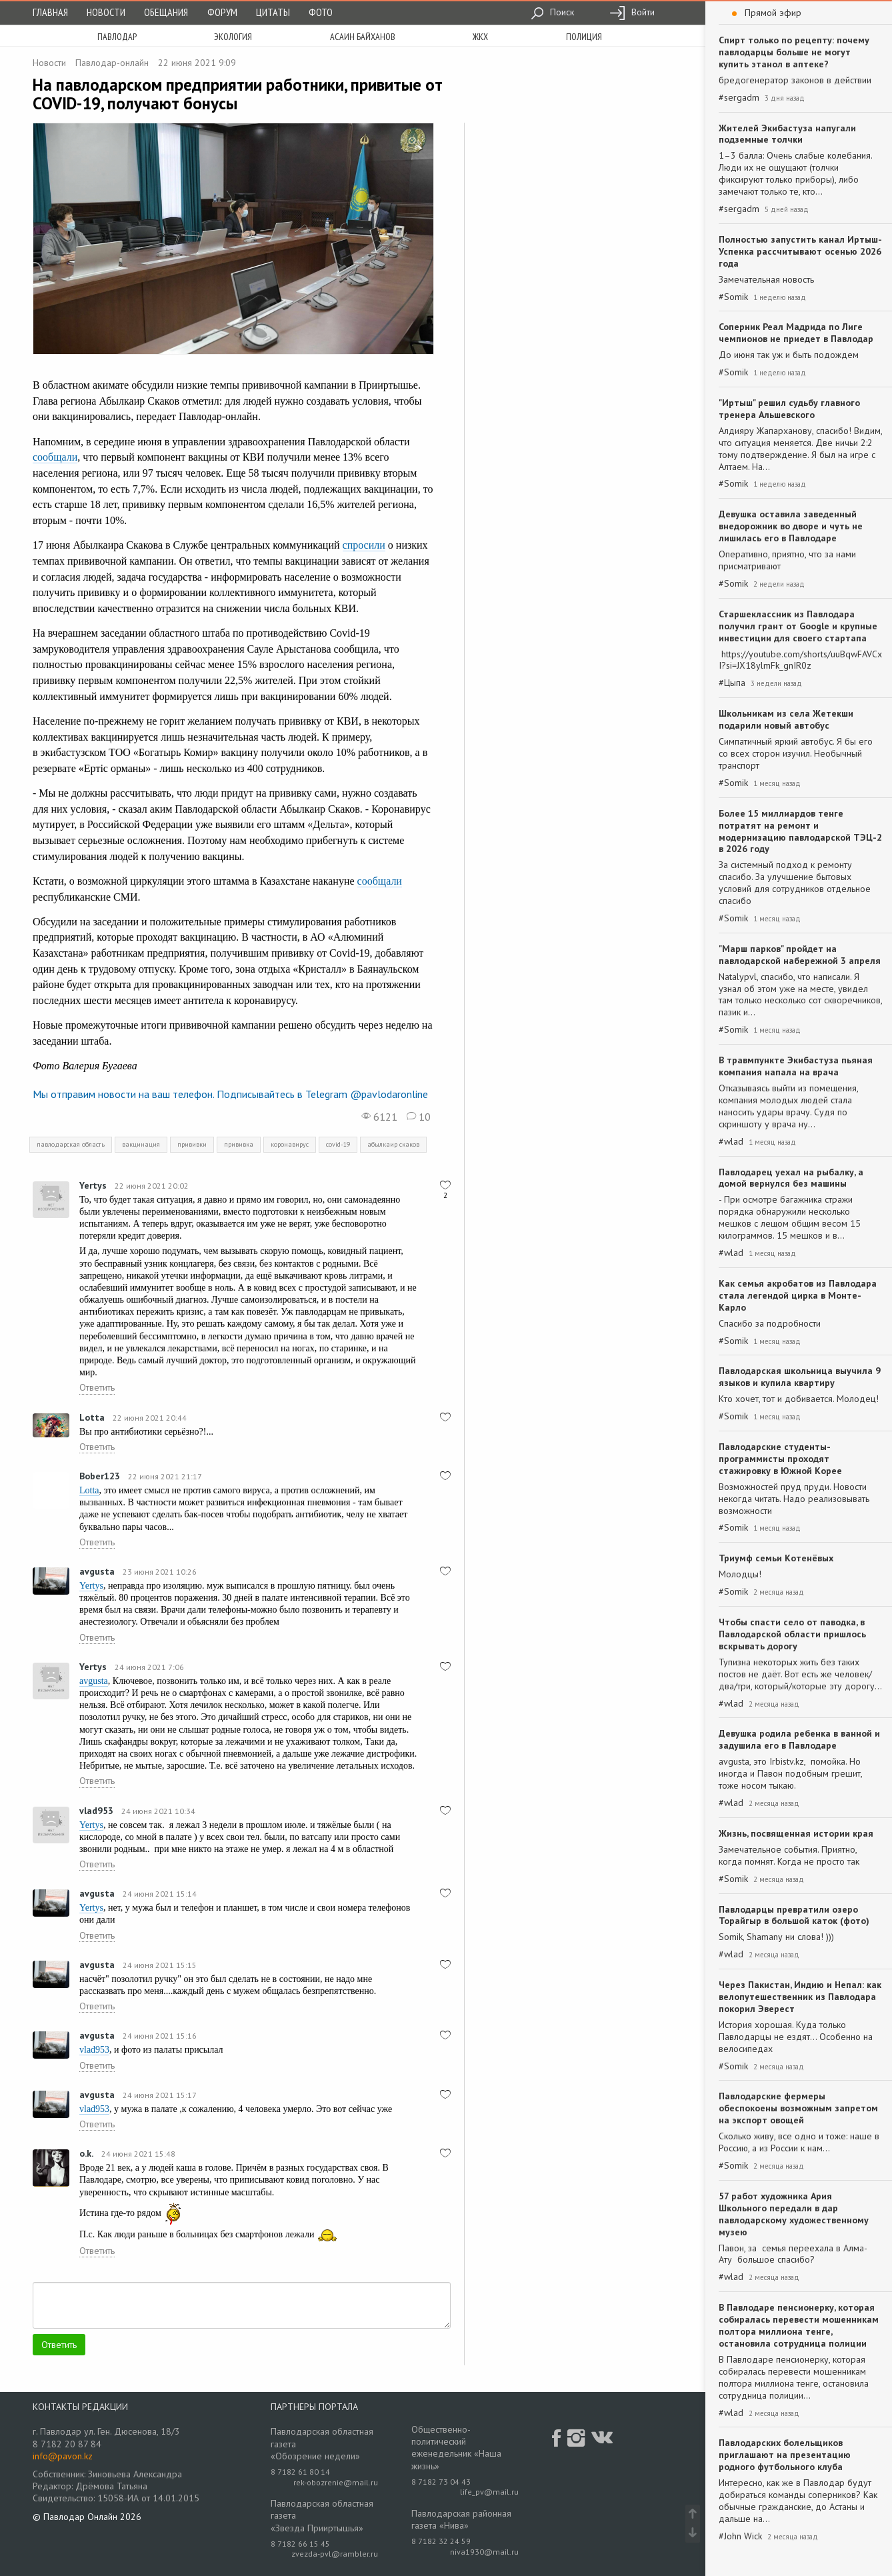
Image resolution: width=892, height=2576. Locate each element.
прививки (192, 1144)
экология (233, 37)
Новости (106, 12)
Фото (321, 12)
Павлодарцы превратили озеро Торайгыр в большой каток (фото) (794, 1915)
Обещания (166, 12)
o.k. (86, 2153)
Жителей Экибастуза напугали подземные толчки (787, 134)
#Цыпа (732, 683)
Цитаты (273, 12)
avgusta (97, 1571)
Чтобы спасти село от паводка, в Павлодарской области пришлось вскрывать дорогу (792, 1634)
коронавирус (290, 1144)
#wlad (731, 1141)
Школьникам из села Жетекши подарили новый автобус (786, 719)
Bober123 (99, 1476)
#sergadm (739, 97)
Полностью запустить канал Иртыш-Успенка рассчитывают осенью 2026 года (800, 251)
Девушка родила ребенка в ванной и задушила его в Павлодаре (799, 1739)
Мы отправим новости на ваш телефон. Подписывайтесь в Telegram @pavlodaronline (230, 1094)
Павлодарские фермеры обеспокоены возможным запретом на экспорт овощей (798, 2108)
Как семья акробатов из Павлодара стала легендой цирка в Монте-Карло (798, 1295)
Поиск (552, 12)
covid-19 (338, 1144)
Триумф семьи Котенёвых (776, 1558)
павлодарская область (71, 1144)
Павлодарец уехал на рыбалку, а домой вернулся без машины (791, 1178)
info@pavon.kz (63, 2456)
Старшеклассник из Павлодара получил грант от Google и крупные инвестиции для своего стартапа (798, 626)
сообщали (55, 457)
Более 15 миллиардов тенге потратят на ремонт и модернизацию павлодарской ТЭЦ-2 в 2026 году (800, 831)
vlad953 (96, 1811)
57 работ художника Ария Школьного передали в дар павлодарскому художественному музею (794, 2214)
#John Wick (740, 2536)
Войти (632, 12)
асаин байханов (362, 37)
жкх (480, 37)
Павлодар (117, 37)
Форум (222, 12)
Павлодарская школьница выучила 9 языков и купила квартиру (800, 1377)
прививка (238, 1144)
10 (419, 1116)
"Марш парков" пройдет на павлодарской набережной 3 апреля (800, 955)
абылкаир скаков (393, 1144)
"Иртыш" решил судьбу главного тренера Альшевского (789, 409)
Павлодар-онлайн (112, 63)
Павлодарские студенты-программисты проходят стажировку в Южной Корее (780, 1459)
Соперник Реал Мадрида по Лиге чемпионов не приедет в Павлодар (796, 333)
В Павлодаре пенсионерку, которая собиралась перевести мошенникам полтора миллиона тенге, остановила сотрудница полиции (799, 2325)
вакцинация (141, 1144)
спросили (364, 545)
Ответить (97, 1387)
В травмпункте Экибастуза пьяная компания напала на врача (796, 1066)
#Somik (733, 297)
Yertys (93, 1185)
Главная (50, 12)
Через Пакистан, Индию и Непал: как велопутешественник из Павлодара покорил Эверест (800, 1997)
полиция (584, 37)
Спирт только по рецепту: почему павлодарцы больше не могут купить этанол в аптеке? (794, 52)
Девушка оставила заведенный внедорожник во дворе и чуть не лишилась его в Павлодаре (791, 526)
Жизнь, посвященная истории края (796, 1833)
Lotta (92, 1417)
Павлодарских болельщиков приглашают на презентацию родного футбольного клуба (785, 2455)
